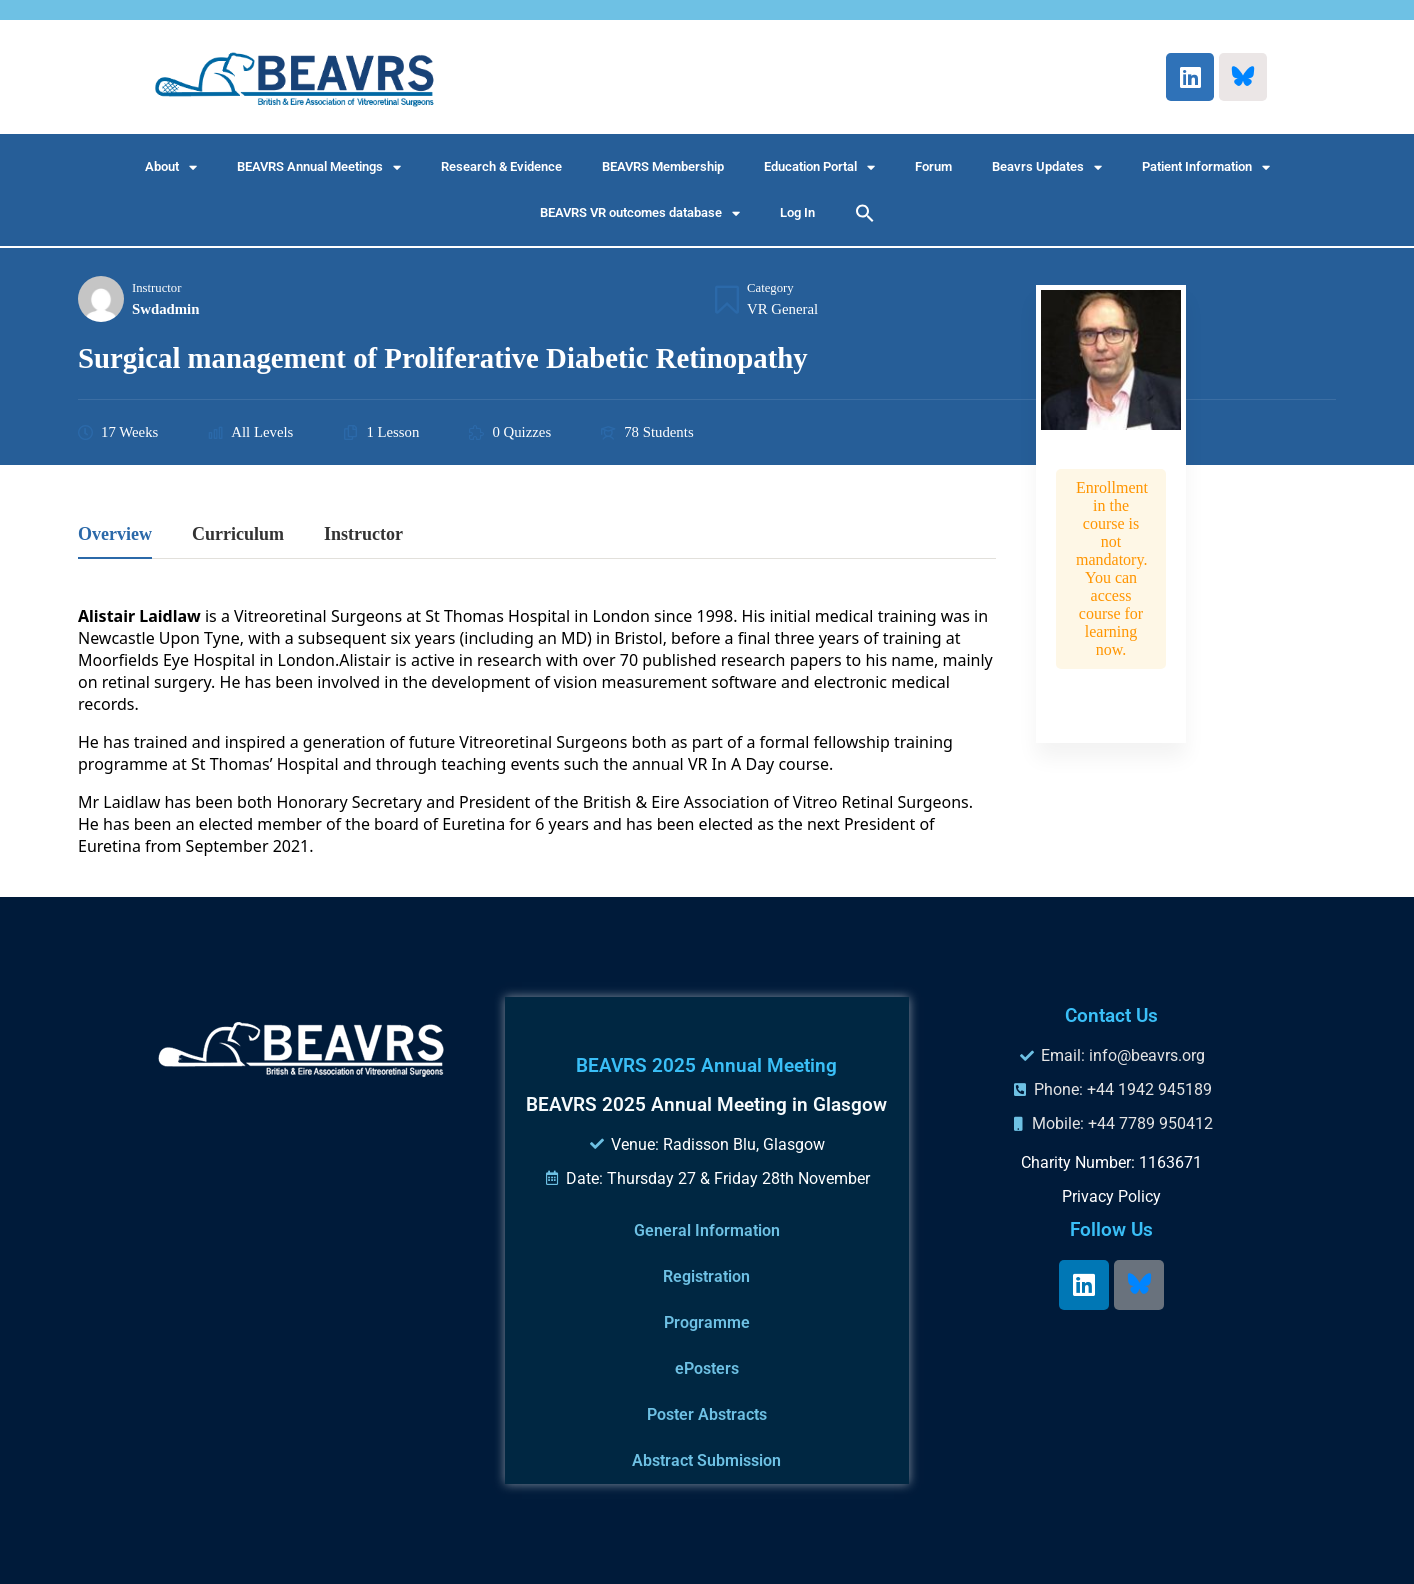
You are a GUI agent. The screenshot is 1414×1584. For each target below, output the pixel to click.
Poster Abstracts (707, 1414)
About (171, 167)
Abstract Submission (706, 1460)
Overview (115, 534)
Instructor (156, 288)
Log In (797, 212)
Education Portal (819, 167)
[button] (865, 213)
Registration (706, 1276)
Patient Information (1206, 167)
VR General (782, 309)
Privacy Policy (1111, 1196)
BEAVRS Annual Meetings (319, 167)
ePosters (707, 1368)
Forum (933, 166)
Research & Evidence (501, 166)
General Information (707, 1230)
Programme (707, 1322)
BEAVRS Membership (663, 166)
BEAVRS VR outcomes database (640, 213)
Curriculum (238, 534)
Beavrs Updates (1047, 167)
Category (770, 288)
